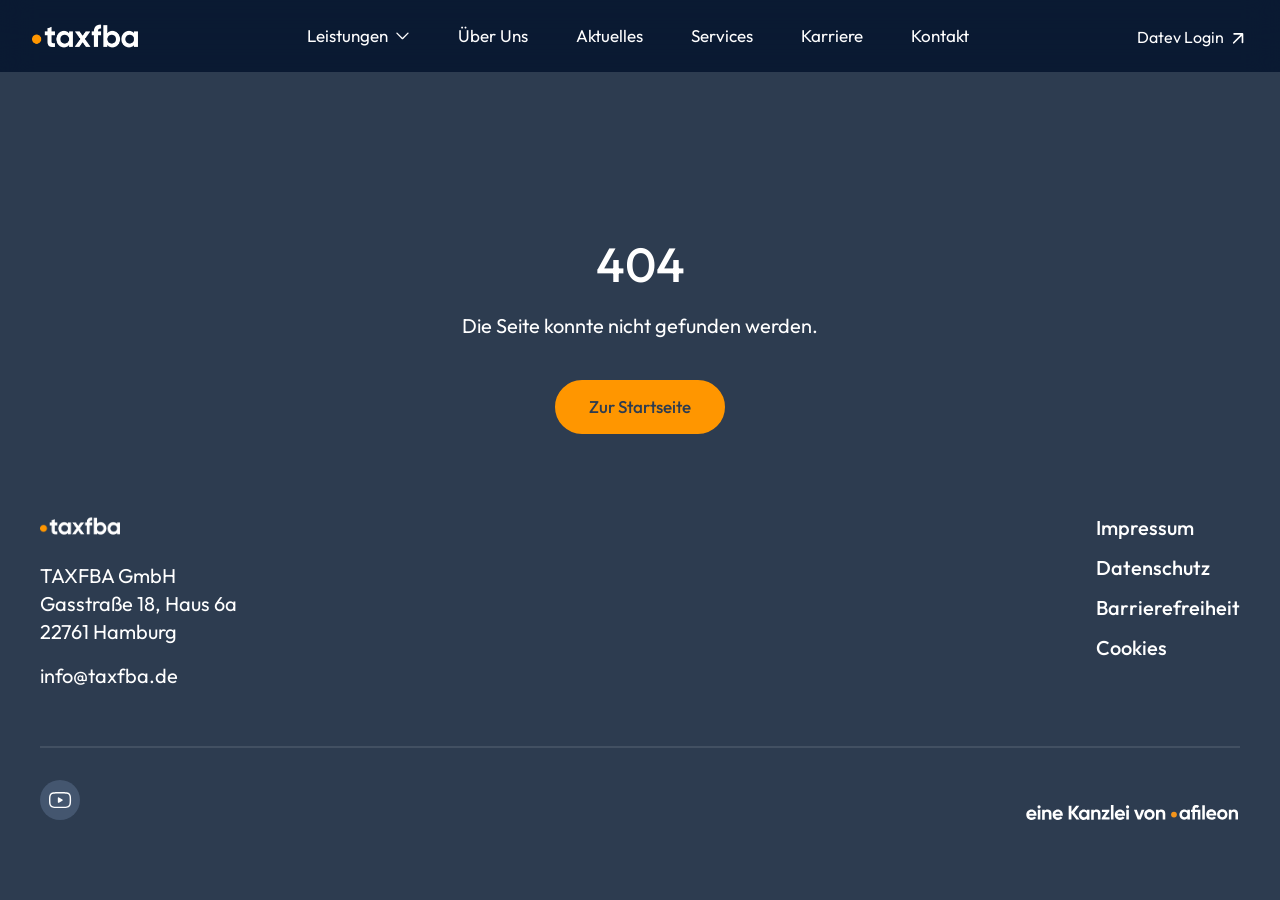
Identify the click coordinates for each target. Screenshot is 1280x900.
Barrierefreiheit (1168, 607)
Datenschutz (1153, 567)
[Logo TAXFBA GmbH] (85, 36)
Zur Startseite (640, 406)
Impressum (1145, 527)
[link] (60, 800)
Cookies (1131, 647)
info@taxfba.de (109, 675)
